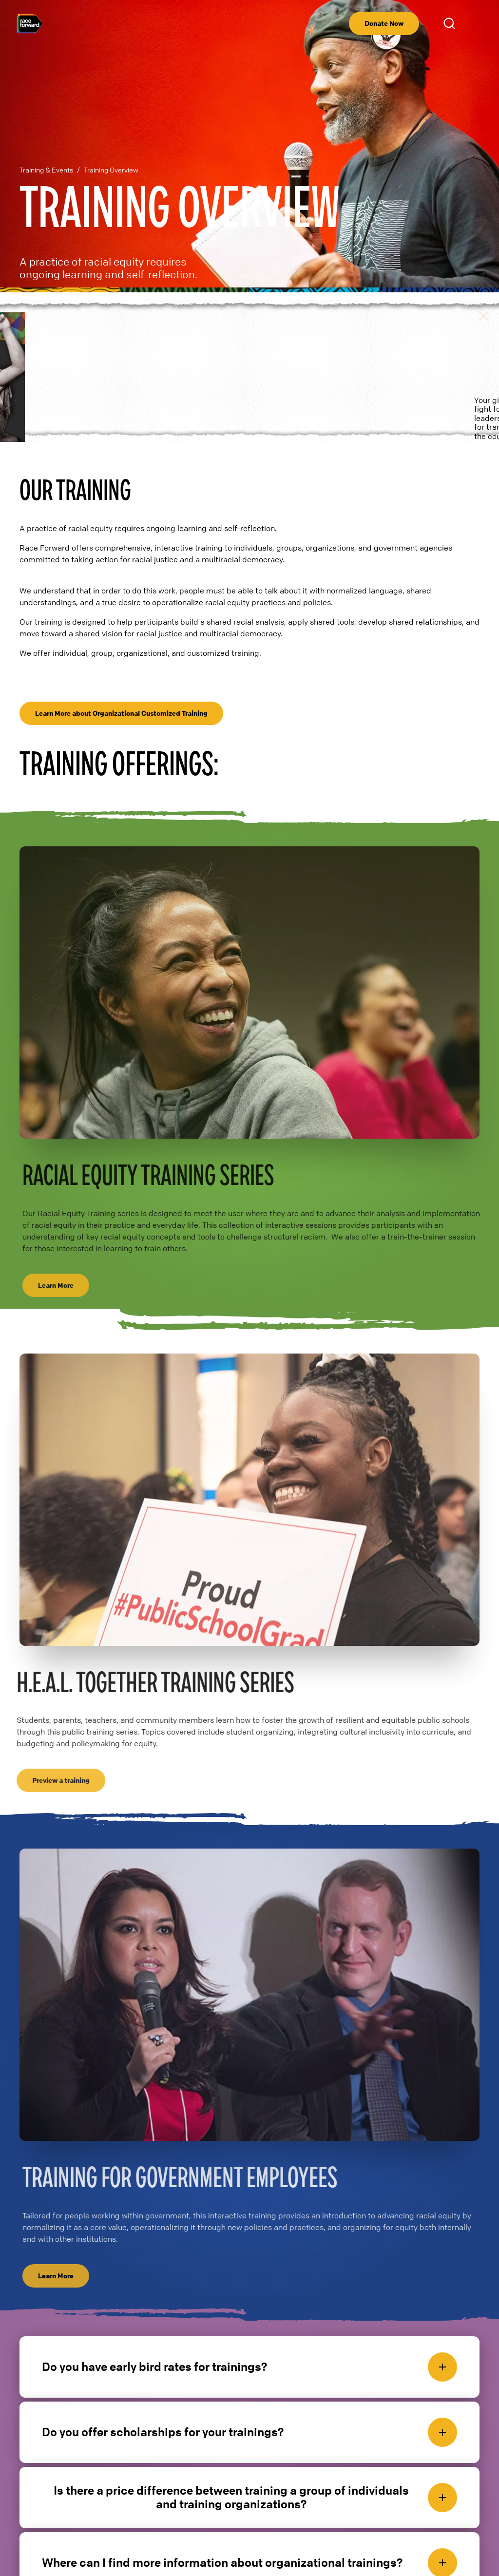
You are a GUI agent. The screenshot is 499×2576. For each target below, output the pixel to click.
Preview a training (57, 1747)
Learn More (59, 1252)
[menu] (475, 23)
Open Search (450, 23)
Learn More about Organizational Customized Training (121, 680)
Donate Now (384, 23)
